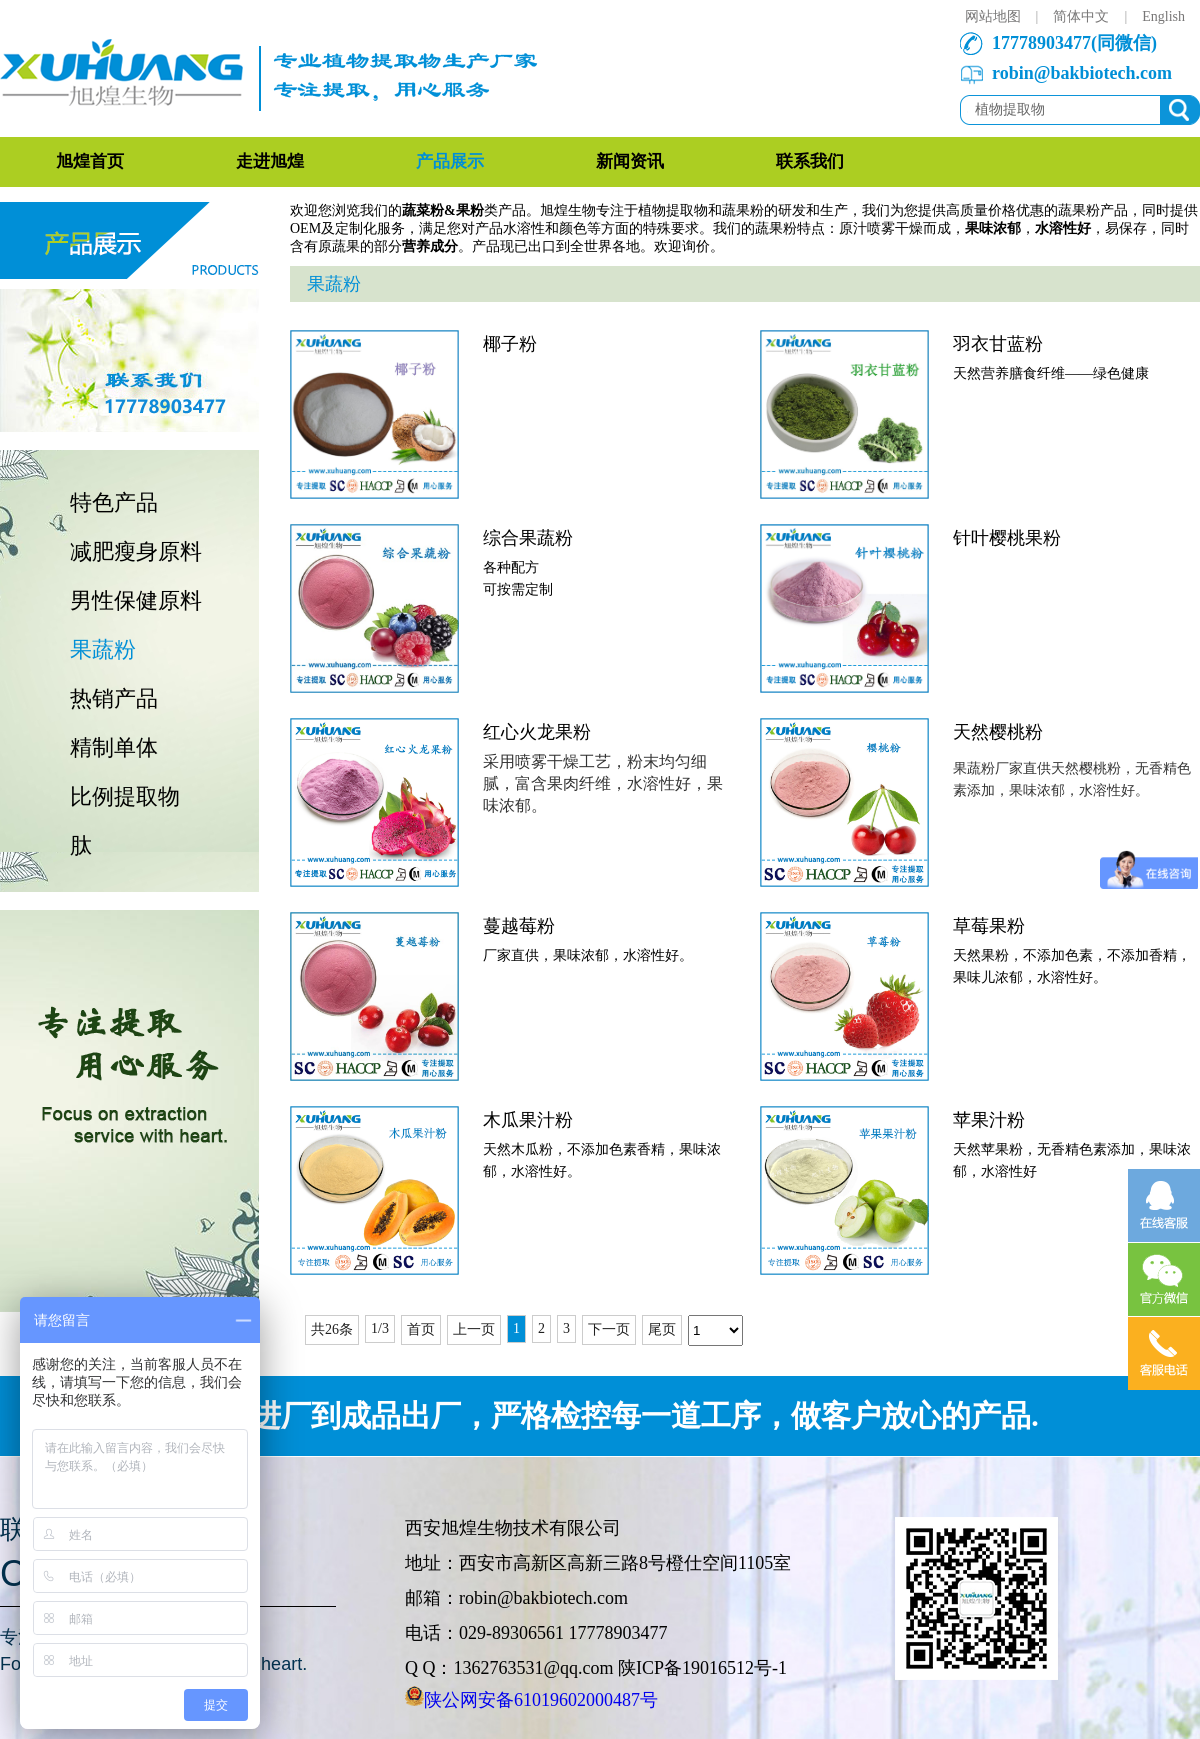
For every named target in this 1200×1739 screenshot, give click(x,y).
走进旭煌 (270, 161)
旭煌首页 (90, 161)
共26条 (332, 1329)
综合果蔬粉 (528, 538)
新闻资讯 (630, 161)
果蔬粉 (103, 649)
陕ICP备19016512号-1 (702, 1668)
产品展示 (450, 161)
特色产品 (114, 502)
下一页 (609, 1329)
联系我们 (810, 161)
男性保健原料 (136, 600)
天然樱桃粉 (998, 732)
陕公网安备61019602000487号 (541, 1700)
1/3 (380, 1328)
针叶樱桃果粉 (1007, 538)
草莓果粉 (989, 926)
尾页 (662, 1329)
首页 (421, 1329)
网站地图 (993, 16)
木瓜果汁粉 (528, 1120)
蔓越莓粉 (519, 926)
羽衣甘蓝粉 (998, 344)
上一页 (474, 1329)
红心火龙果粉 (537, 732)
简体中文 (1081, 16)
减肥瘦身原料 (136, 551)
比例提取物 (125, 796)
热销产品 (114, 698)
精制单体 (114, 747)
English (1163, 16)
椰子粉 (510, 344)
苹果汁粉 (989, 1120)
